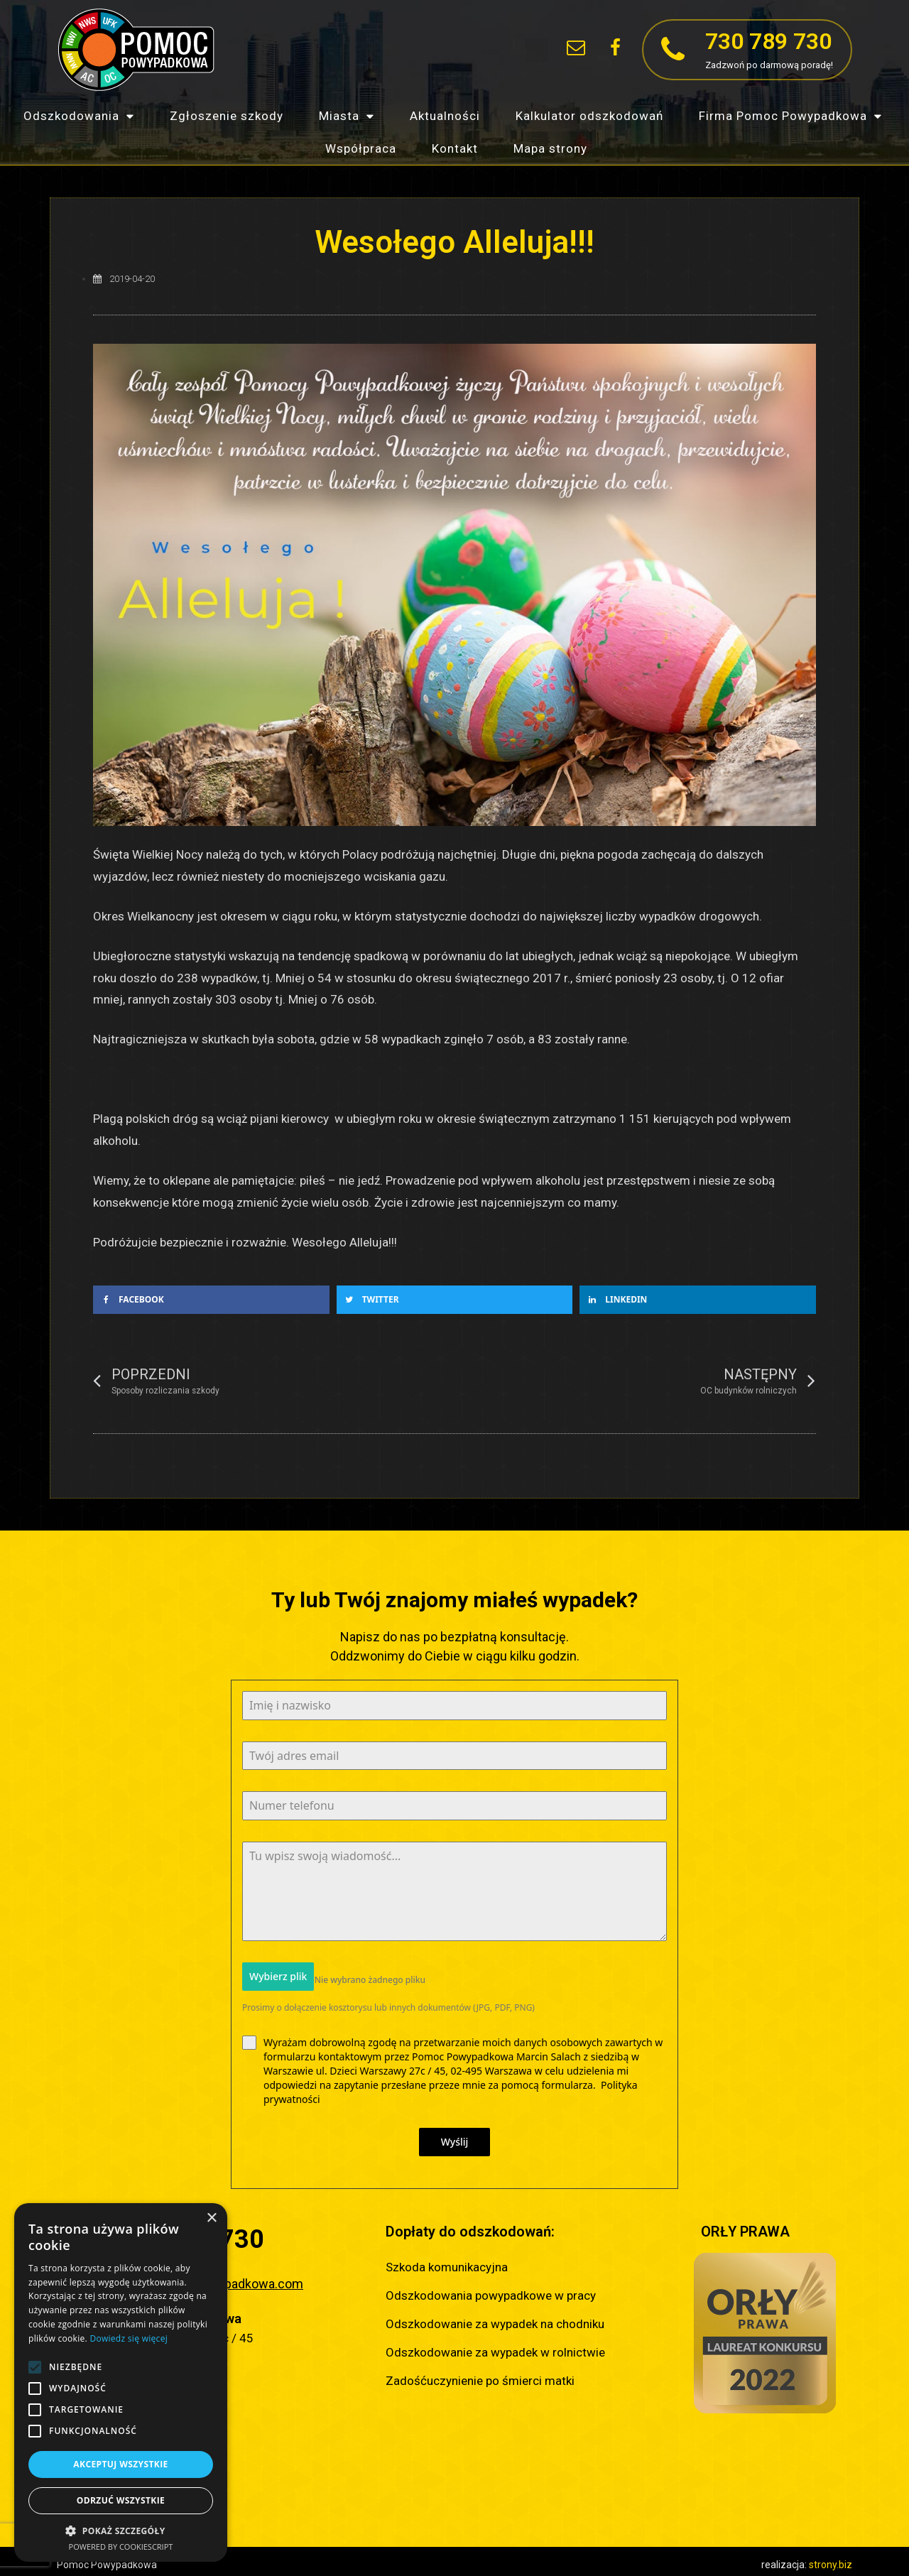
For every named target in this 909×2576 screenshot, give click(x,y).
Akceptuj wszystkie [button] (120, 2464)
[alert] (120, 2382)
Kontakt (455, 148)
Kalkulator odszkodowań (589, 116)
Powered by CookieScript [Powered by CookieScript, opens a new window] (121, 2546)
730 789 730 (768, 41)
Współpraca (360, 148)
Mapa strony (550, 148)
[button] (536, 50)
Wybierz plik (278, 1976)
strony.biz (830, 2557)
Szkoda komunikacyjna (447, 2261)
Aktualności (445, 116)
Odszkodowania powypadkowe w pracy (491, 2289)
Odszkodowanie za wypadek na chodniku (495, 2317)
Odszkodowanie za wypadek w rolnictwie (495, 2346)
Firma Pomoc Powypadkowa (790, 116)
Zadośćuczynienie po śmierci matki (480, 2374)
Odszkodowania (78, 116)
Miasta (346, 116)
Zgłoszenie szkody (226, 116)
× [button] (211, 2218)
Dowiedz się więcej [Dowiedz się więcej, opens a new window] (128, 2338)
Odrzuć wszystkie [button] (121, 2500)
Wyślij (455, 2134)
